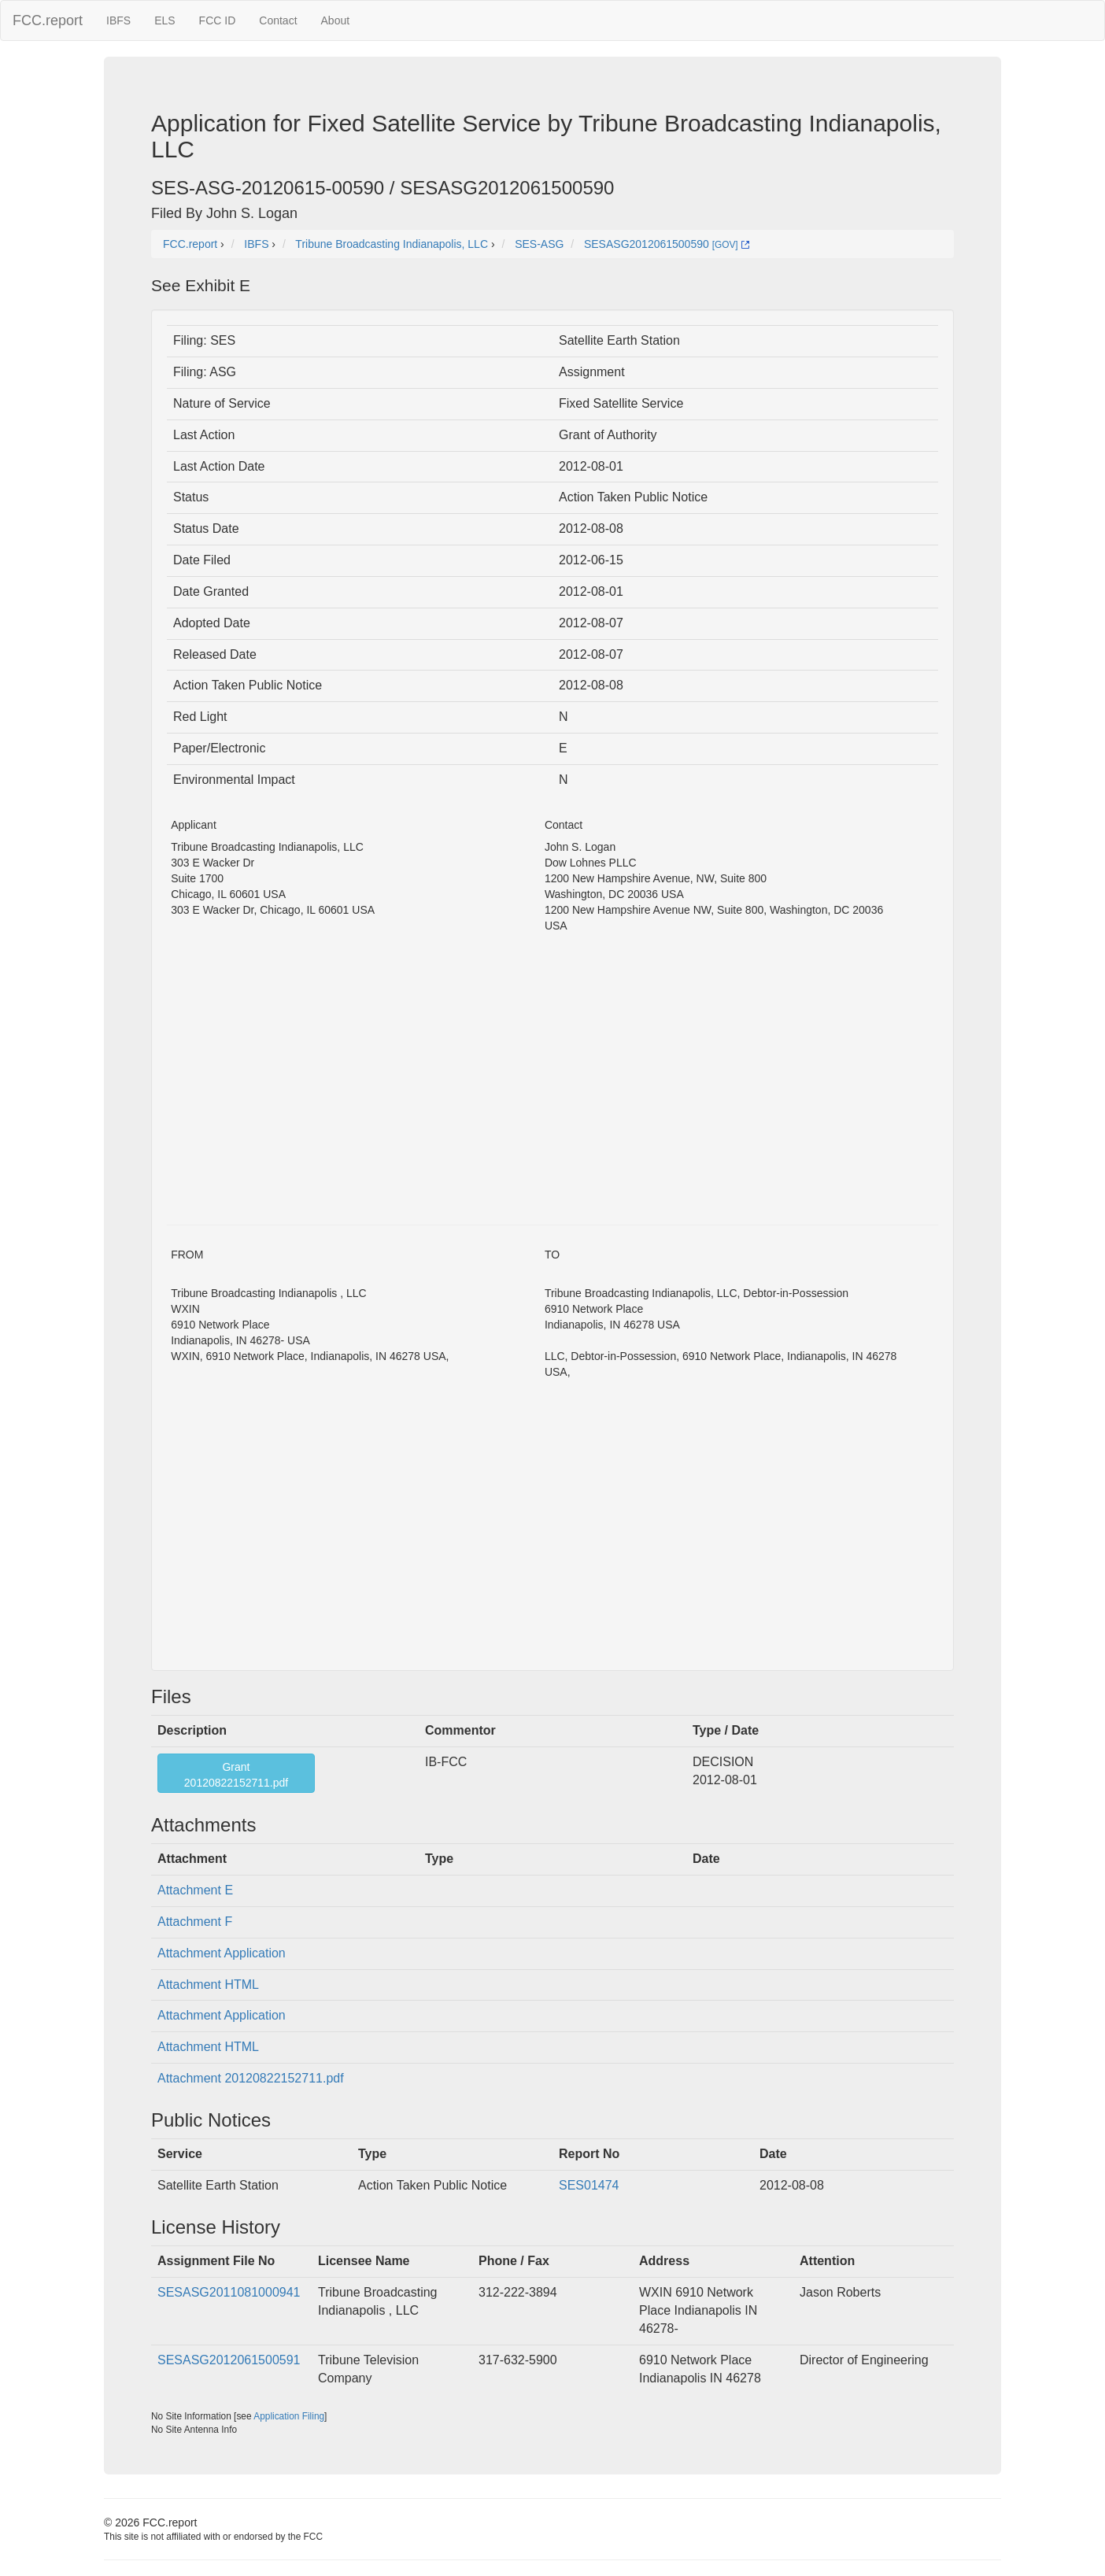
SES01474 (589, 2185)
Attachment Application (221, 1953)
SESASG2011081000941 (228, 2292)
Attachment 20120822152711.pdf (250, 2078)
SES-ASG (539, 244)
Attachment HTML (208, 1984)
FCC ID (217, 20)
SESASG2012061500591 (228, 2360)
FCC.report (48, 20)
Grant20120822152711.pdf (236, 1775)
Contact (278, 20)
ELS (164, 20)
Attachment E (195, 1890)
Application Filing (288, 2416)
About (335, 20)
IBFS (118, 20)
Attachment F (194, 1921)
